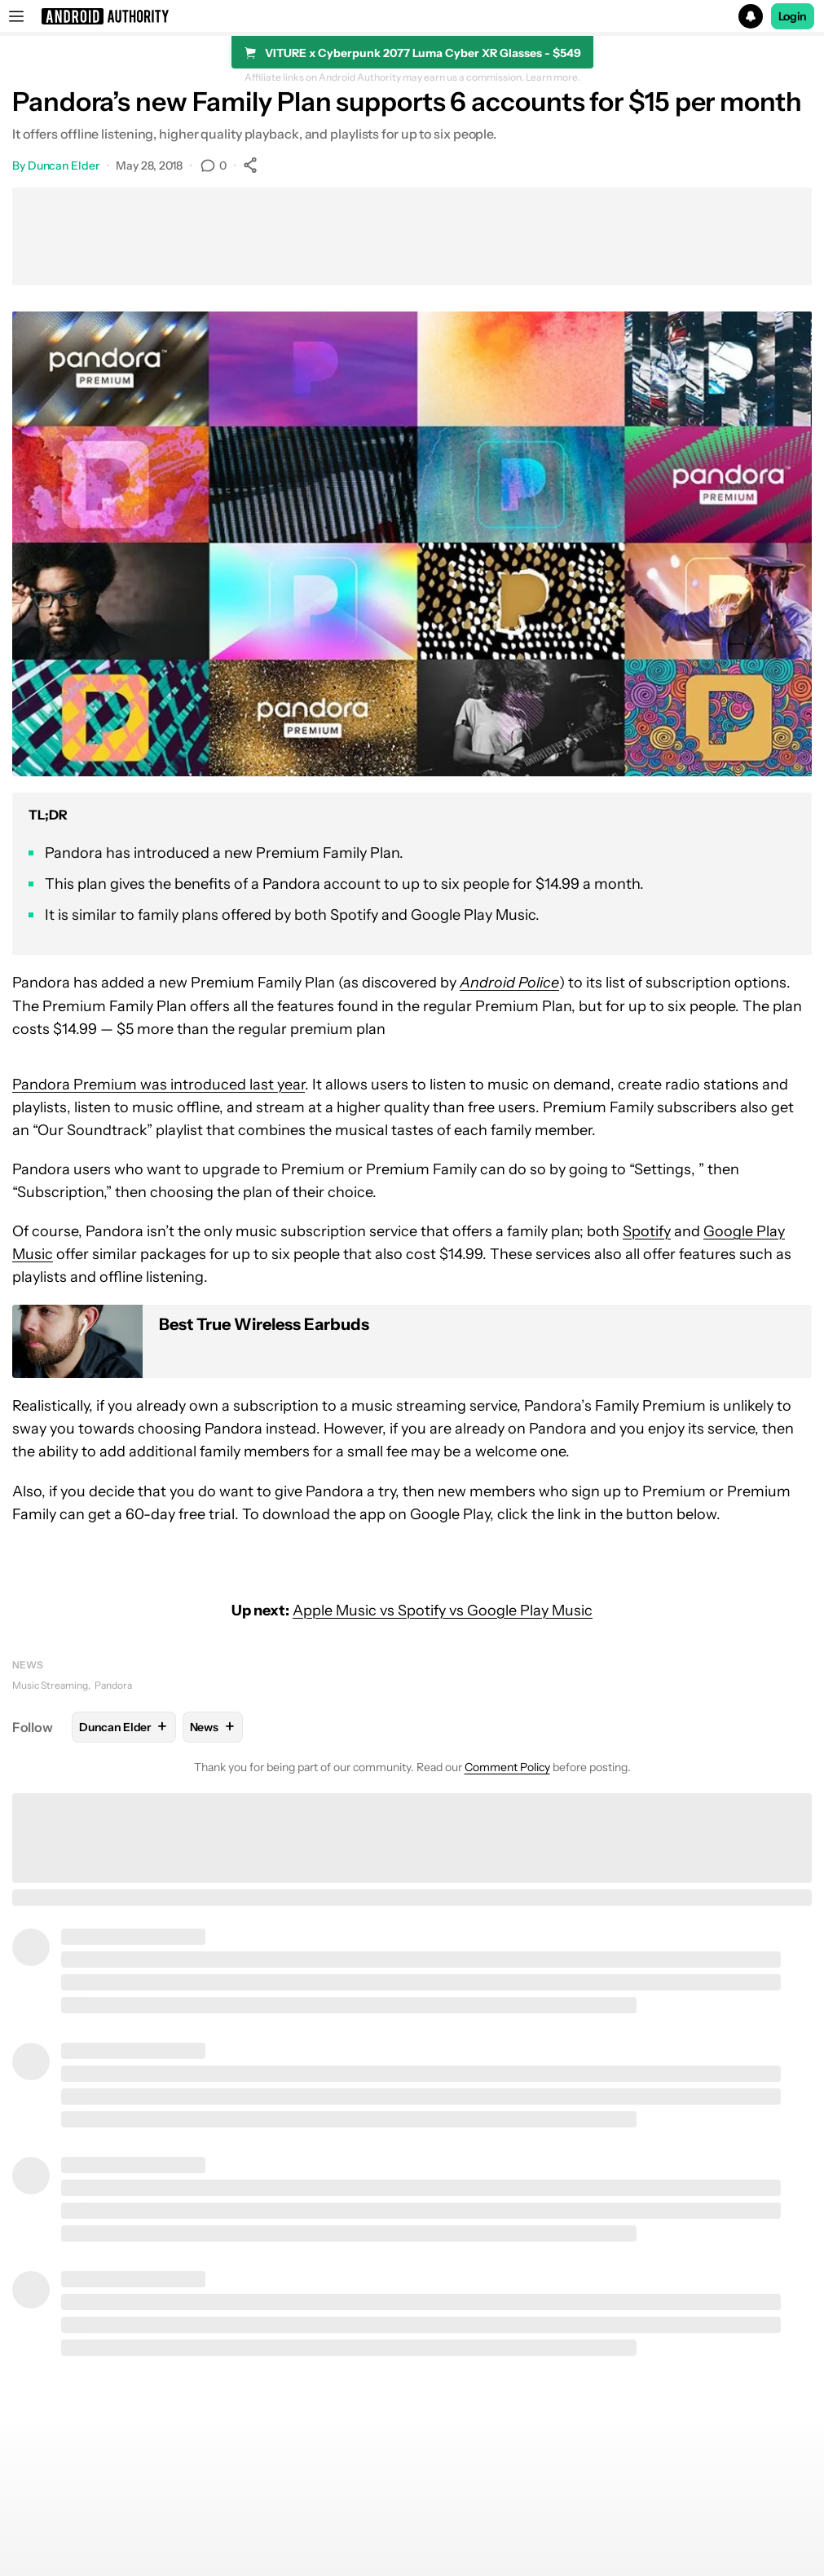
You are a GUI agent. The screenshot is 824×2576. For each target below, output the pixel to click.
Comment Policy (507, 1767)
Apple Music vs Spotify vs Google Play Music (443, 1610)
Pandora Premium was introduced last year (158, 1085)
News (27, 1665)
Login (793, 16)
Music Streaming (50, 1685)
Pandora (113, 1685)
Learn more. (553, 77)
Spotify (647, 1231)
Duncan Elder (63, 165)
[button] (412, 16)
